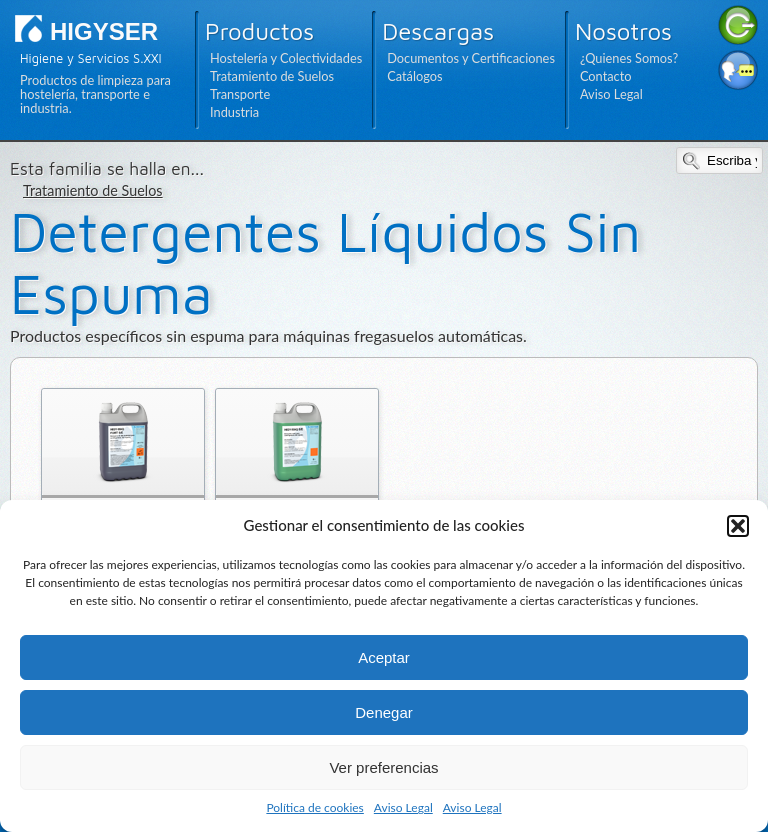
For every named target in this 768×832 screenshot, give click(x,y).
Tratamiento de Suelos (272, 76)
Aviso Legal (403, 807)
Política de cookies (314, 807)
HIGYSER (104, 31)
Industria (234, 112)
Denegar (384, 712)
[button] (738, 526)
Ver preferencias (383, 767)
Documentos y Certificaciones (471, 58)
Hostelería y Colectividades (286, 58)
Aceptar (384, 657)
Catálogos (414, 76)
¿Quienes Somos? (629, 58)
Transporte (240, 94)
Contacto (606, 76)
